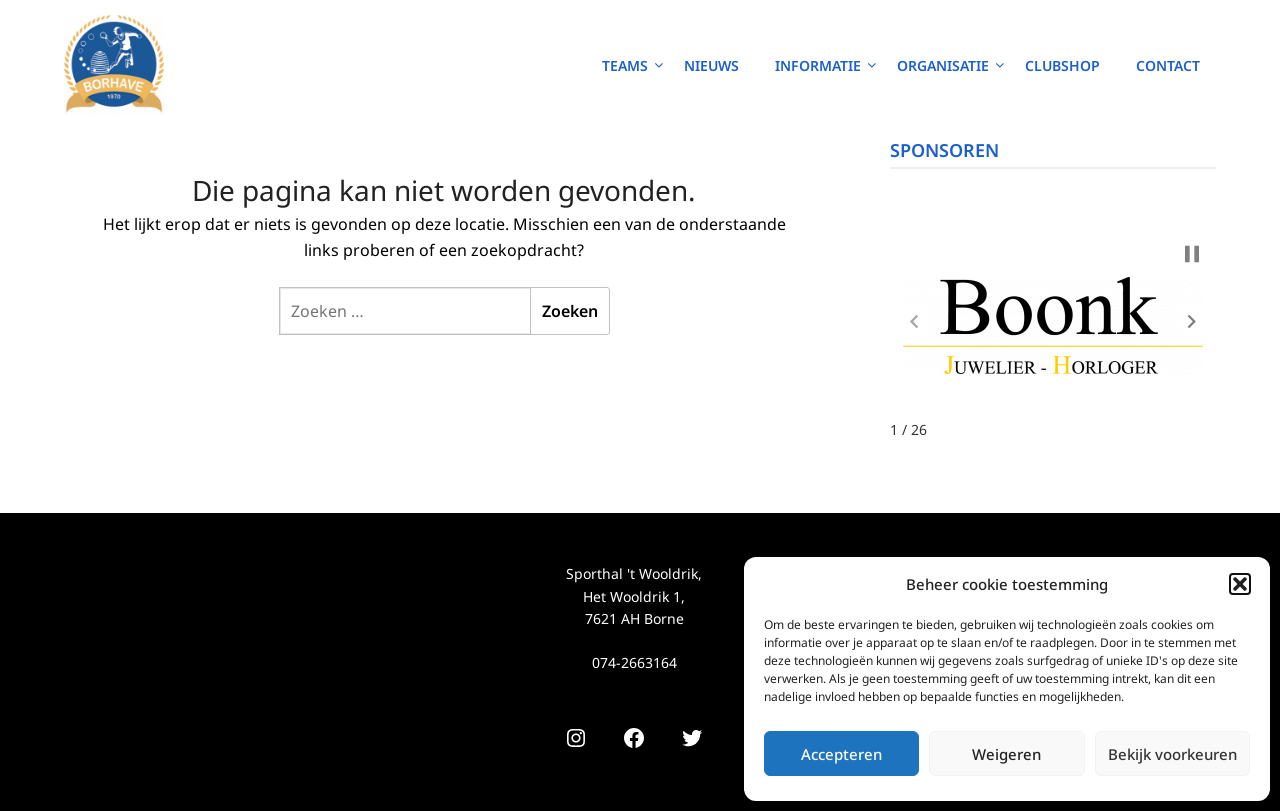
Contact (1168, 65)
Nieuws (711, 65)
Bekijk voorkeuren (1172, 754)
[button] (1240, 584)
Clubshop (1062, 65)
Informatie (818, 65)
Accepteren (841, 754)
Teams (625, 65)
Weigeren (1006, 754)
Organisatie (943, 65)
